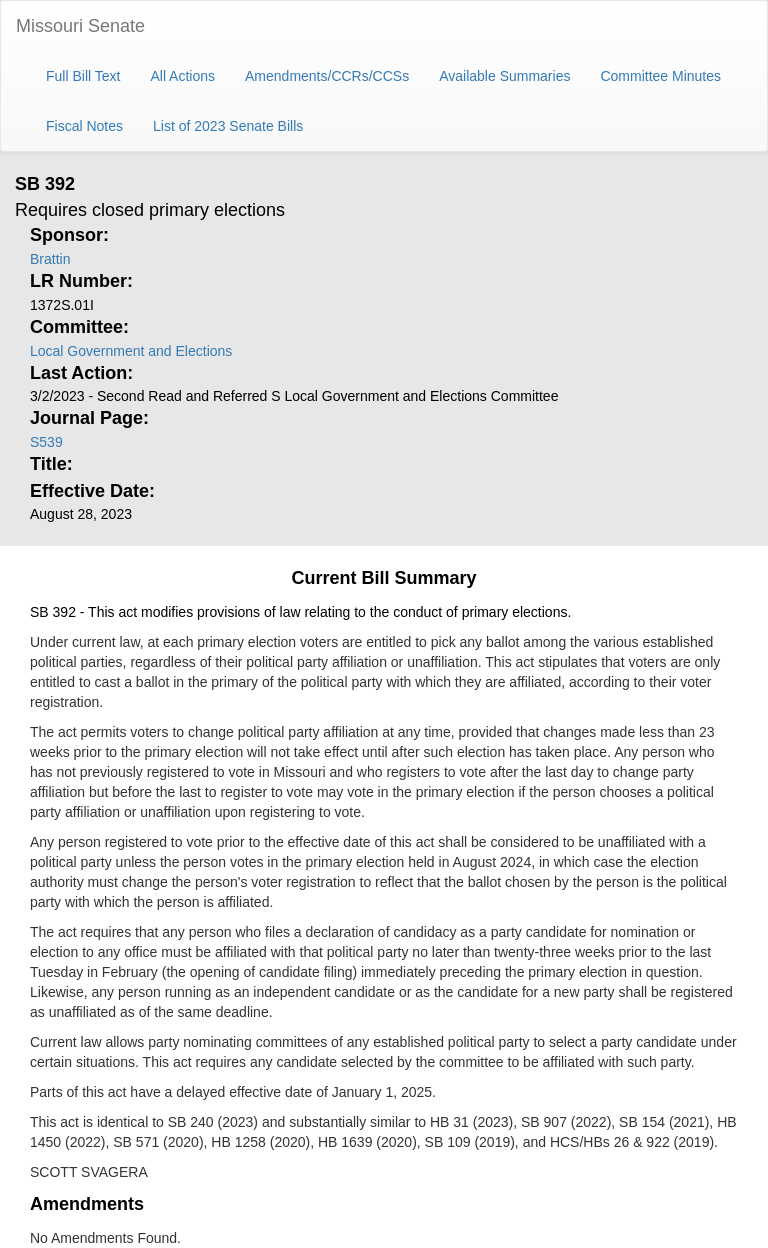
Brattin (50, 259)
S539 (46, 442)
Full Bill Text (83, 76)
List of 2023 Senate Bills (228, 126)
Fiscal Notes (84, 126)
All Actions (182, 76)
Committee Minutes (660, 76)
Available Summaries (504, 76)
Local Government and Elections (131, 351)
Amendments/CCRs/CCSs (327, 76)
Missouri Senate (80, 26)
